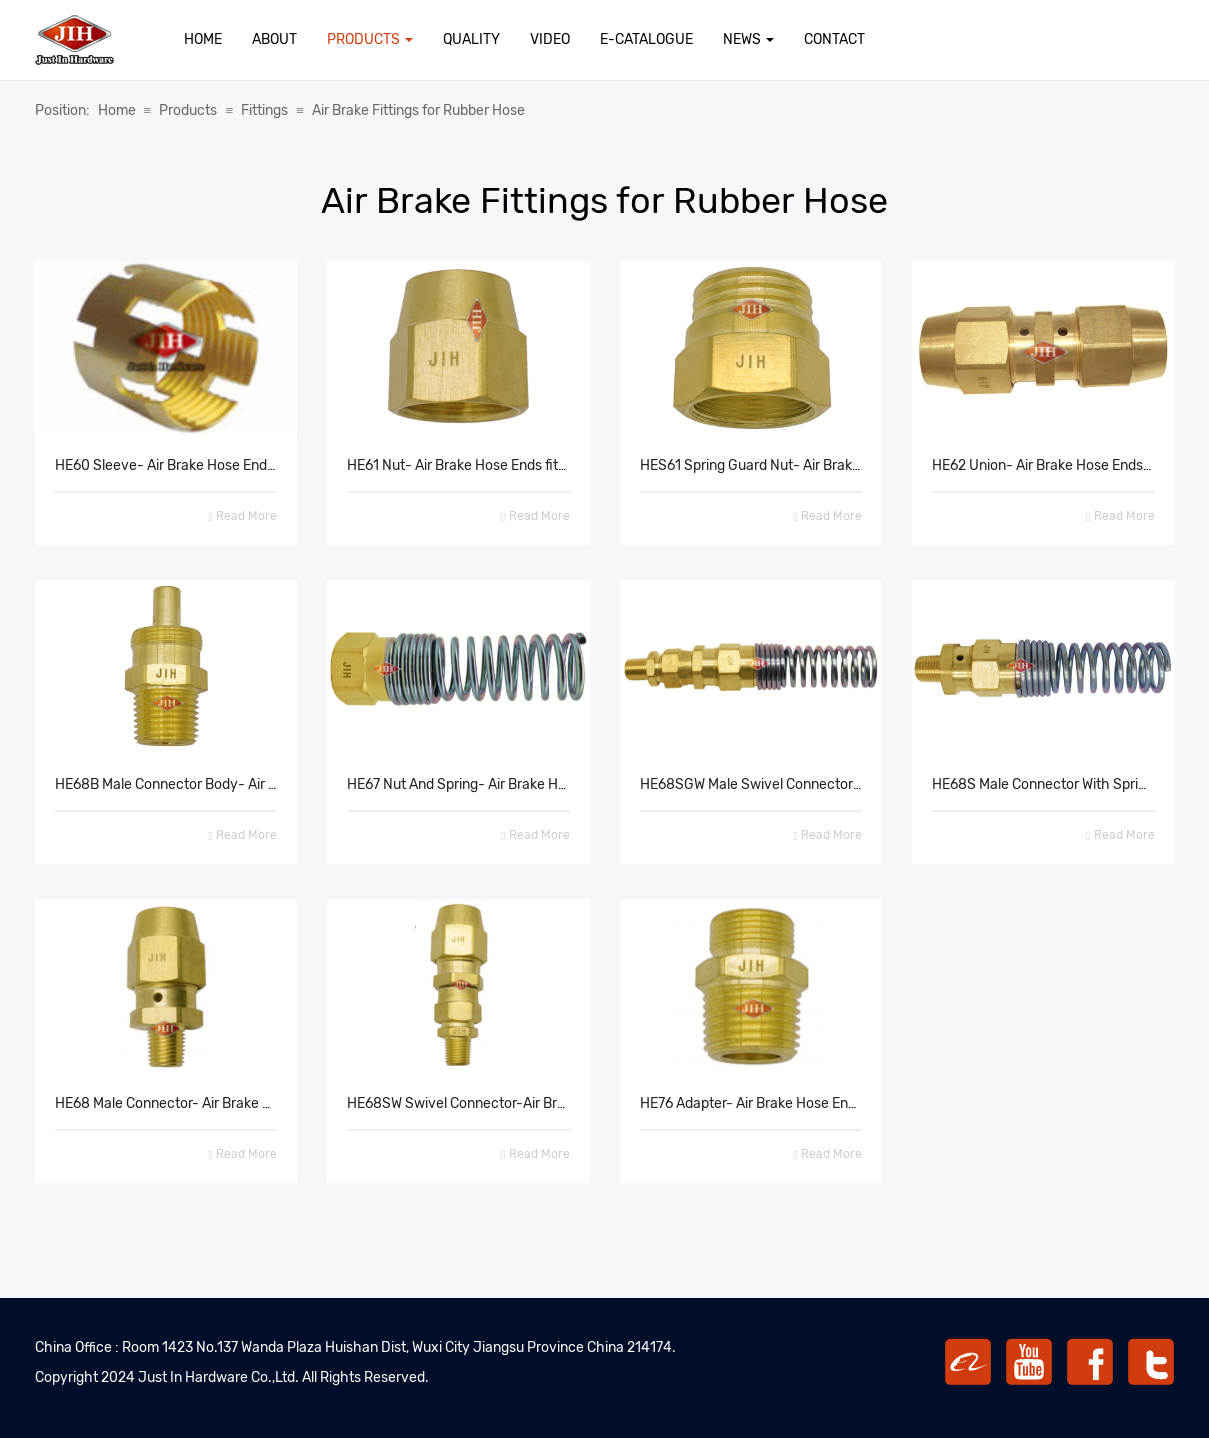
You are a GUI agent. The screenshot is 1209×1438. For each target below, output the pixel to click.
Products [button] (370, 39)
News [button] (748, 39)
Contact (834, 39)
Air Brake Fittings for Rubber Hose (418, 110)
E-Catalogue (646, 39)
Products (188, 110)
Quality (471, 39)
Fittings (264, 110)
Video (550, 39)
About (274, 39)
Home (203, 39)
